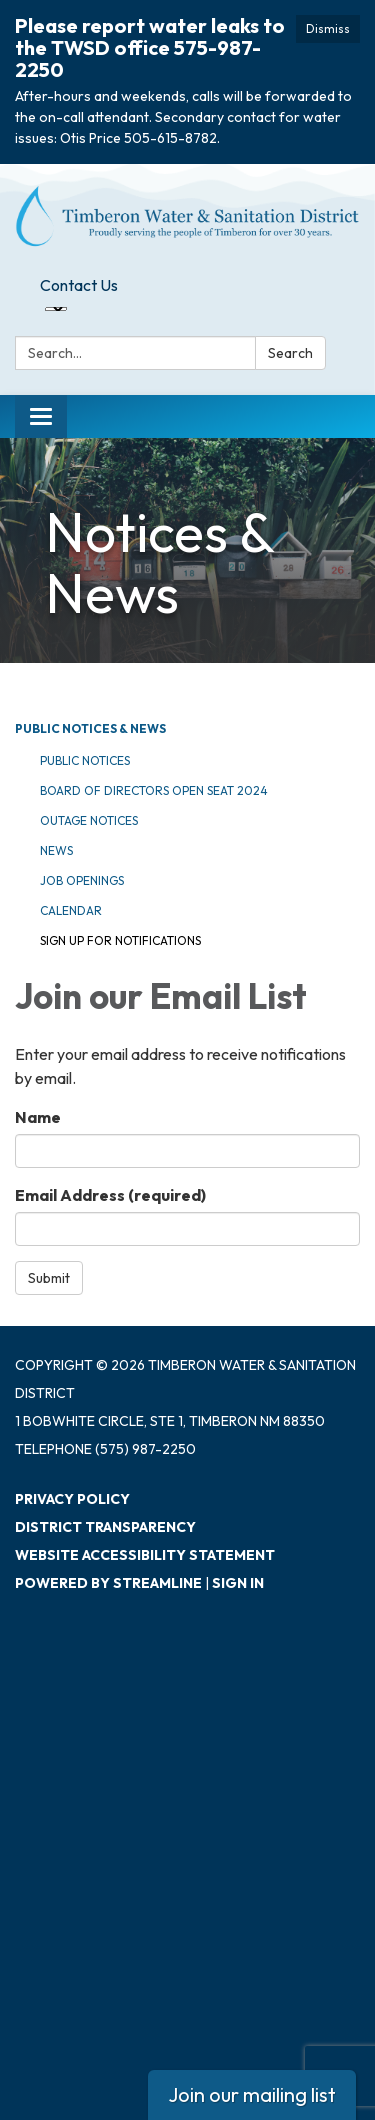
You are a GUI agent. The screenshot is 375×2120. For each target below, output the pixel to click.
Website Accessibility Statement (145, 1555)
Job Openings (82, 880)
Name (38, 1117)
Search (290, 353)
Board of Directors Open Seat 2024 (154, 790)
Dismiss (328, 28)
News (56, 850)
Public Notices (85, 760)
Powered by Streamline (108, 1583)
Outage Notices (89, 820)
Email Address (110, 1195)
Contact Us (79, 285)
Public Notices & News (90, 728)
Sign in (238, 1583)
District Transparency (105, 1527)
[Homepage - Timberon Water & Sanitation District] (187, 216)
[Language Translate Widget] (56, 309)
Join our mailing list (252, 2094)
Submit (49, 1278)
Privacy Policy (72, 1499)
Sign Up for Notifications (120, 940)
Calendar (71, 910)
